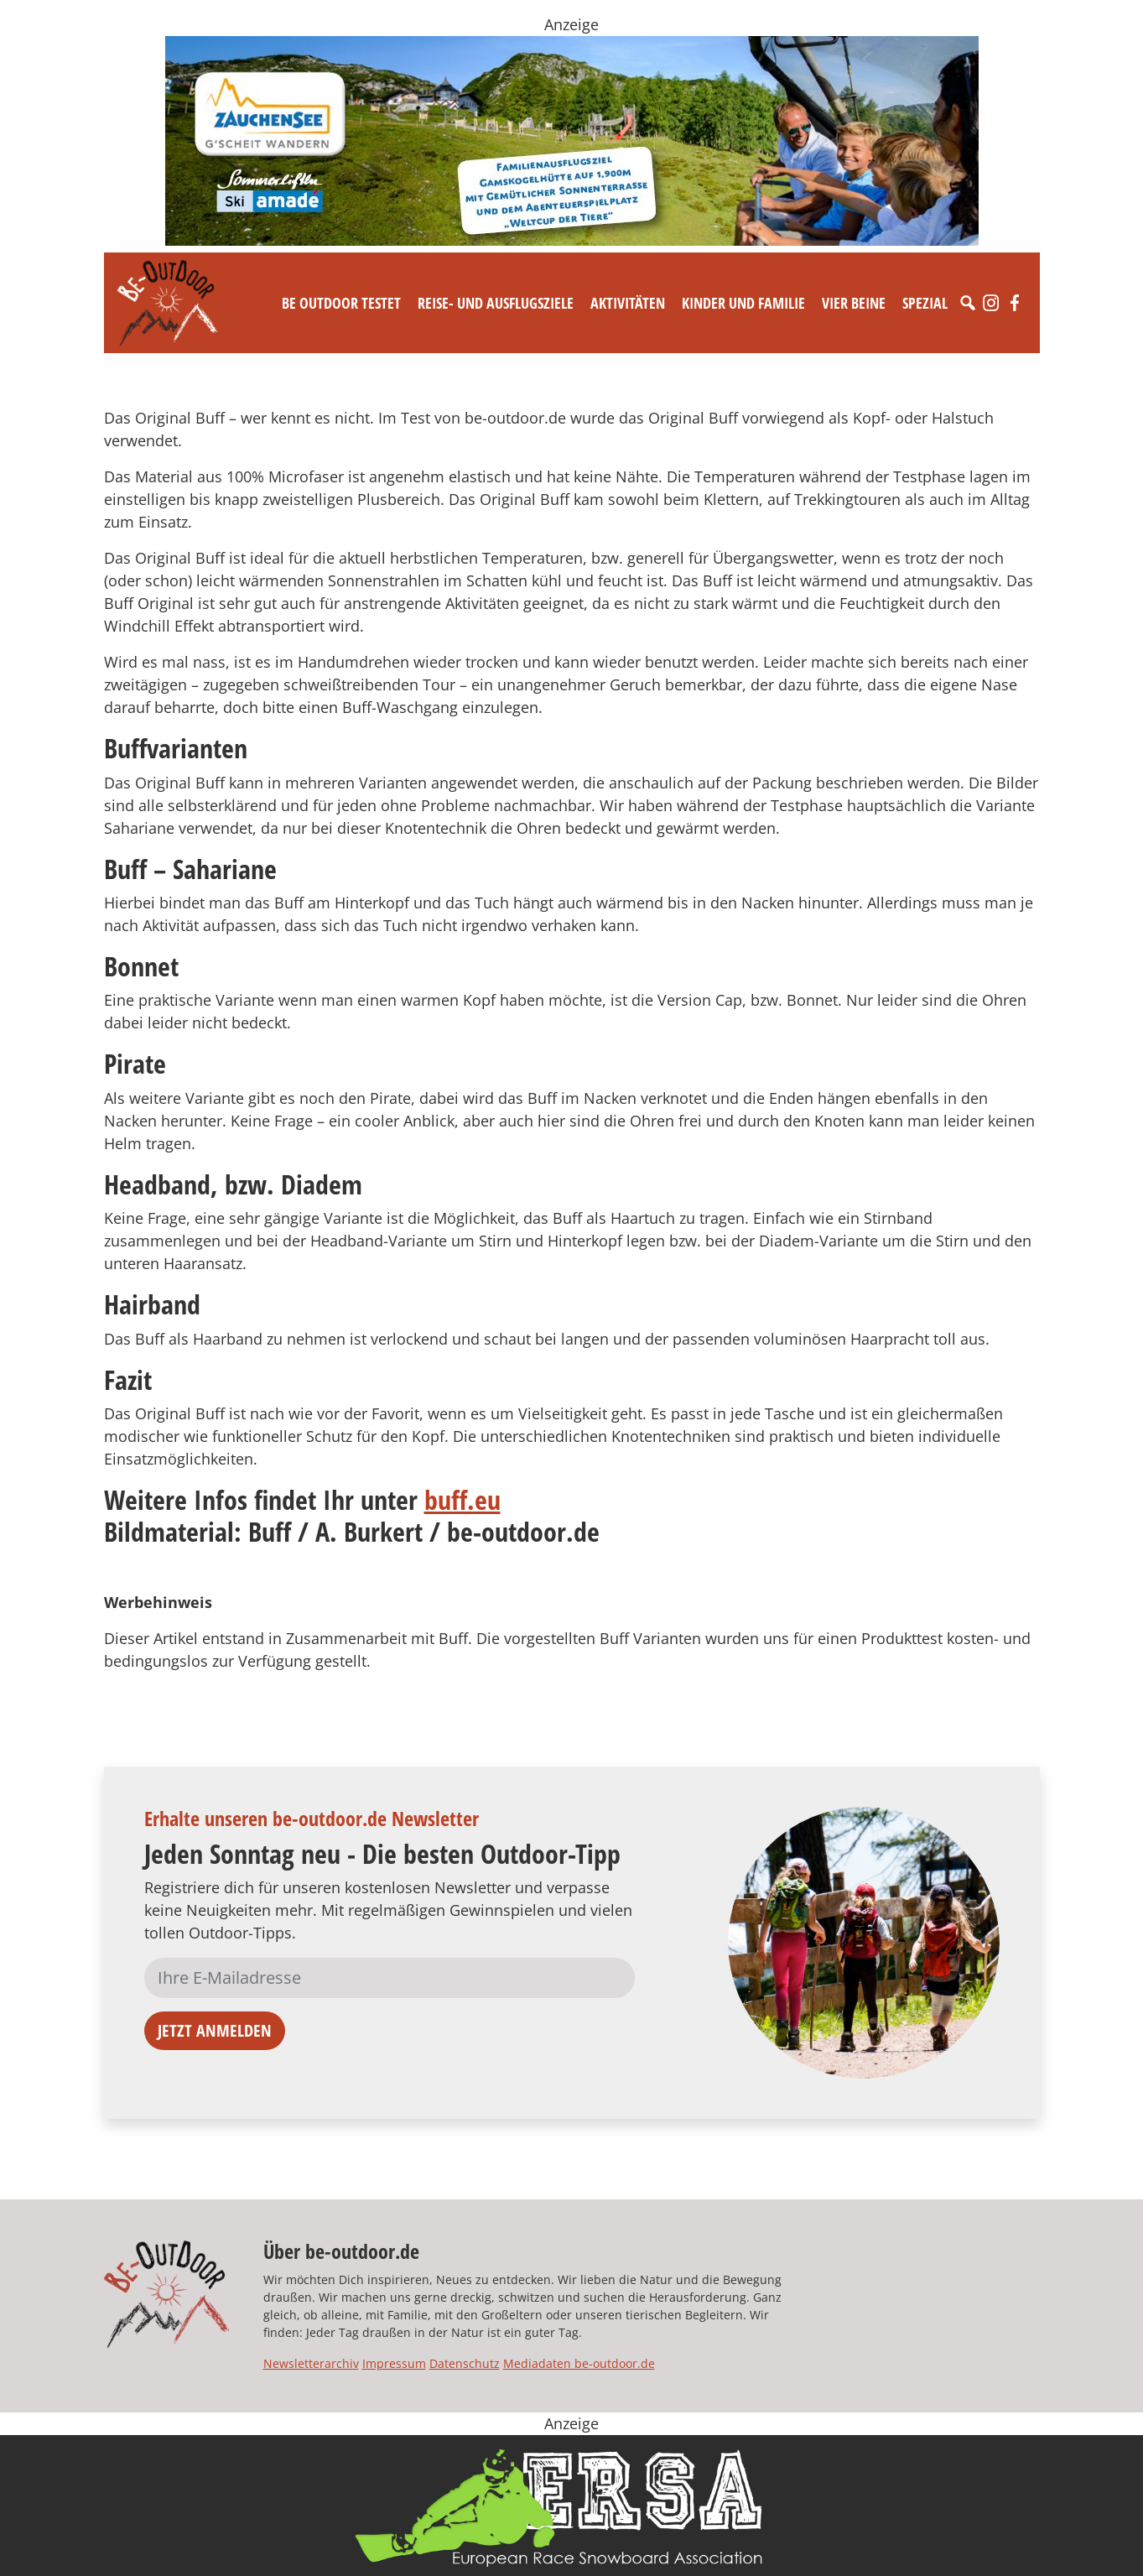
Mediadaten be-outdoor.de (579, 2363)
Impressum (394, 2363)
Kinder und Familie (743, 303)
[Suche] (967, 303)
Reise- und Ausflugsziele (496, 303)
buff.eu (462, 1499)
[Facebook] (1014, 303)
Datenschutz (464, 2363)
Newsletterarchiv (311, 2363)
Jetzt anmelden (215, 2030)
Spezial (925, 303)
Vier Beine (854, 303)
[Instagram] (991, 303)
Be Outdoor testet (341, 303)
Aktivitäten (627, 303)
